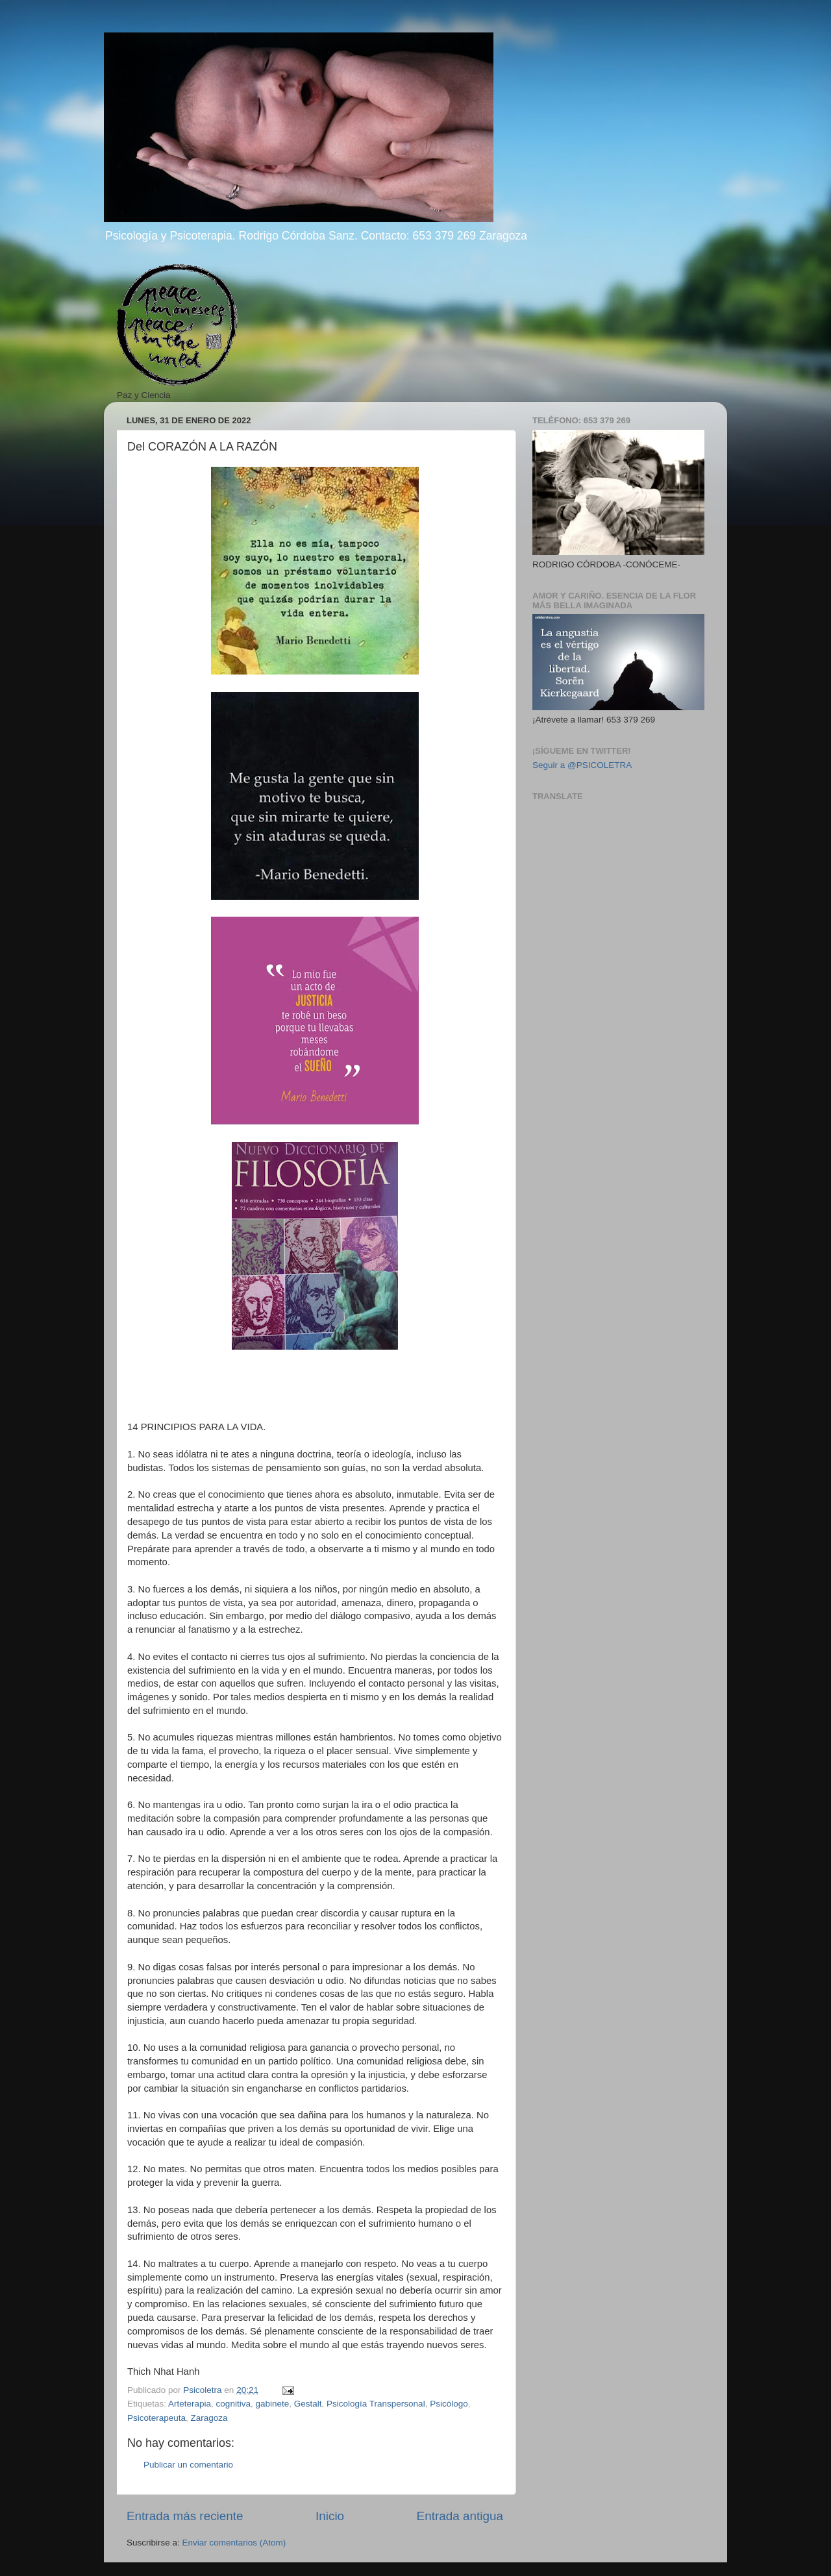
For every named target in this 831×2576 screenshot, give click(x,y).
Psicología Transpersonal (376, 2404)
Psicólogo (449, 2404)
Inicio (330, 2516)
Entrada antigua (460, 2516)
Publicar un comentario (188, 2465)
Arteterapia (189, 2404)
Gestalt (308, 2404)
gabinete (272, 2404)
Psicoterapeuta (156, 2418)
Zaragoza (209, 2418)
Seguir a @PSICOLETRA (582, 765)
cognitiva (233, 2404)
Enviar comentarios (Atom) (234, 2542)
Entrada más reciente (185, 2516)
